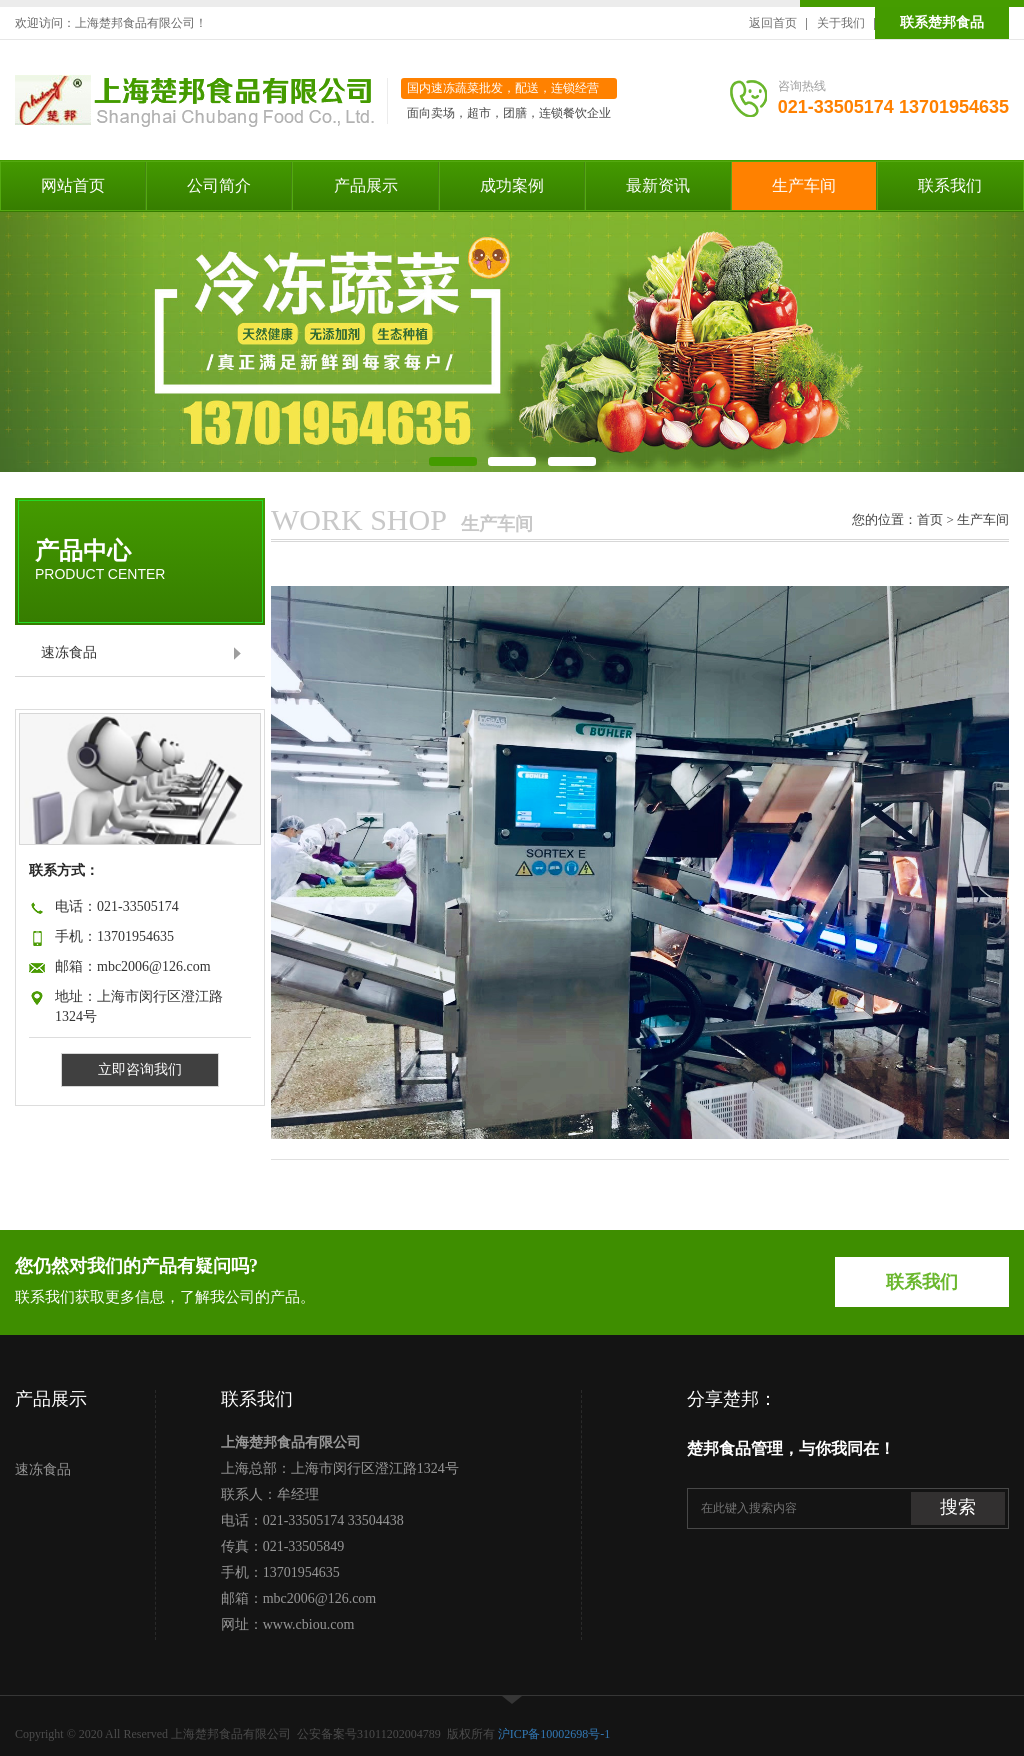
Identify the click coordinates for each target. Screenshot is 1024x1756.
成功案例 (512, 185)
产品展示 (366, 185)
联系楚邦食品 (942, 22)
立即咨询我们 (140, 1069)
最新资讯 (658, 185)
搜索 (958, 1507)
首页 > (937, 519)
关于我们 (841, 23)
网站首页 (73, 185)
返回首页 (773, 23)
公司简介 (219, 185)
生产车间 (804, 185)
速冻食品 (69, 652)
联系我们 (950, 185)
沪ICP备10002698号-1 (554, 1734)
